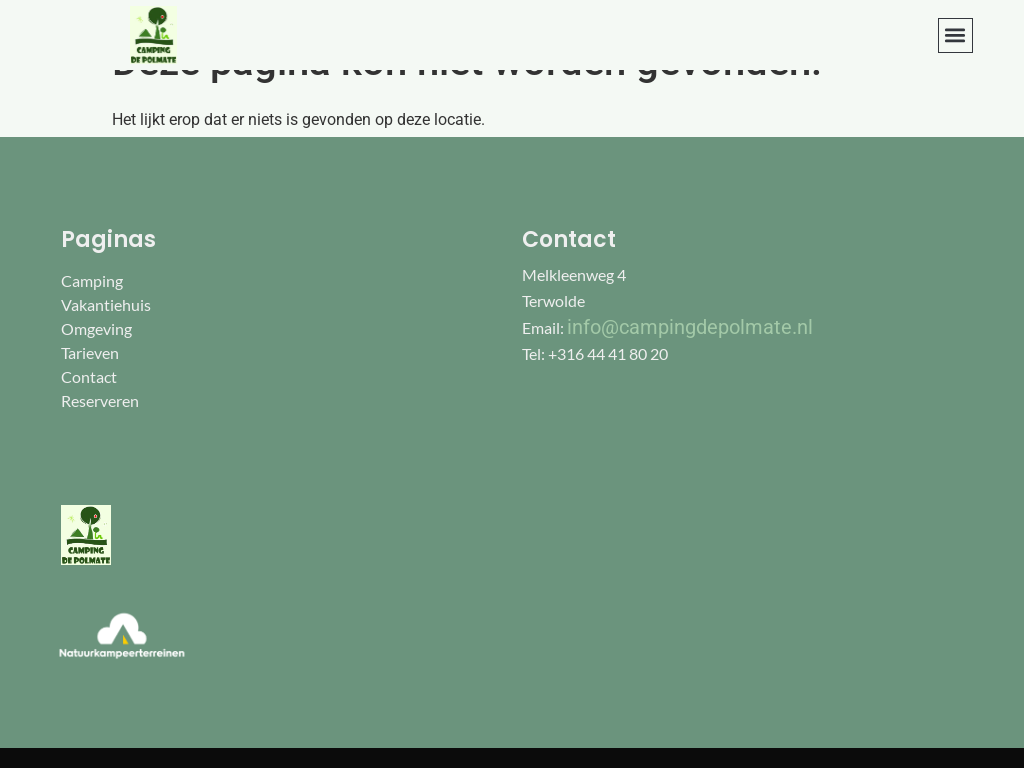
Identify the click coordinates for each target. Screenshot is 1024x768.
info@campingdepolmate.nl (690, 327)
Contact (89, 376)
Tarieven (90, 352)
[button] (955, 35)
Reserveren (100, 400)
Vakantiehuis (106, 304)
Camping (92, 280)
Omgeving (96, 328)
